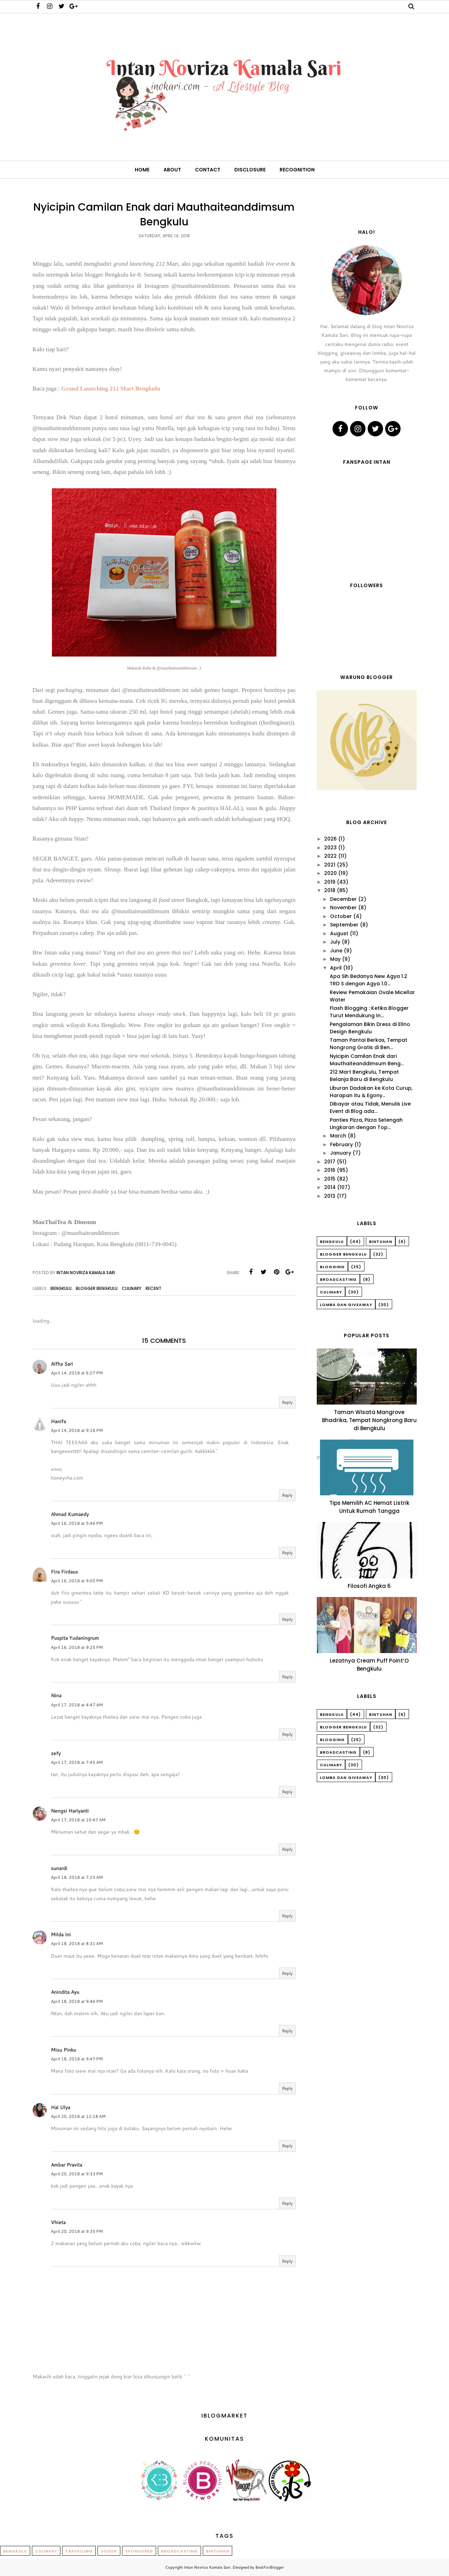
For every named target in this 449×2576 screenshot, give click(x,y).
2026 (330, 838)
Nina (56, 1695)
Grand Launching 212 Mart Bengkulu (110, 388)
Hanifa (58, 1421)
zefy (56, 1753)
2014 (330, 1187)
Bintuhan (380, 1241)
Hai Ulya (60, 2107)
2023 (330, 847)
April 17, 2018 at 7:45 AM (77, 1762)
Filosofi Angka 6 (369, 1586)
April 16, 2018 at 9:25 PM (77, 1647)
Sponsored (139, 2551)
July (335, 941)
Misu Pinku (63, 2049)
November (343, 907)
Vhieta (58, 2222)
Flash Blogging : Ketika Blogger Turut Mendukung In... (369, 1012)
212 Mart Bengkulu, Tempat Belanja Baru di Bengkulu (364, 1075)
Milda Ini (61, 1934)
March (338, 1135)
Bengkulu (61, 1288)
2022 (330, 855)
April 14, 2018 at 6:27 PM (77, 1373)
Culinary (131, 1288)
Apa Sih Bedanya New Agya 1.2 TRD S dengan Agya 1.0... (368, 980)
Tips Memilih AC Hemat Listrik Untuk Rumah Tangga (369, 1507)
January (340, 1152)
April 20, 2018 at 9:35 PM (77, 2231)
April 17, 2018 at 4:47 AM (77, 1705)
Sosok (109, 2551)
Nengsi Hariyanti (70, 1810)
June (336, 950)
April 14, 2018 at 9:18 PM (77, 1430)
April (336, 967)
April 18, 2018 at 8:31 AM (77, 1943)
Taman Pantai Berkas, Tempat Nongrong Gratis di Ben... (368, 1043)
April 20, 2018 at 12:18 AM (78, 2116)
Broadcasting (338, 1279)
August (339, 933)
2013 (329, 1195)
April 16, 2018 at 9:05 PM (77, 1581)
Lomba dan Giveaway (346, 1304)
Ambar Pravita (66, 2164)
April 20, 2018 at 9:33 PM (77, 2174)
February (341, 1144)
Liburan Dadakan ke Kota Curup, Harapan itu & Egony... (371, 1092)
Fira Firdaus (64, 1571)
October (341, 916)
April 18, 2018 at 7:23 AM (77, 1877)
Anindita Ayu (65, 1992)
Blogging (332, 1267)
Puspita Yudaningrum (75, 1638)
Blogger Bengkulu (97, 1288)
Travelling (79, 2551)
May (335, 959)
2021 (329, 864)
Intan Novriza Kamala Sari (207, 2567)
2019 (329, 881)
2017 (329, 1161)
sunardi (59, 1868)
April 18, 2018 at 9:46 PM (77, 2001)
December (343, 899)
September (344, 924)
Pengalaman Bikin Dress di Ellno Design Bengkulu (370, 1028)
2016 (329, 1170)
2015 (329, 1178)
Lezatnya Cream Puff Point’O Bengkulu (369, 1664)
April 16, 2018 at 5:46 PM (77, 1523)
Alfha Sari (62, 1363)
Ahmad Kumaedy (70, 1514)
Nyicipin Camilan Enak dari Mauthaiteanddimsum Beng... (367, 1060)
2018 (329, 890)
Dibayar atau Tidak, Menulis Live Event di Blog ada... (370, 1107)
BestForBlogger (269, 2567)
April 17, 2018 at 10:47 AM (78, 1820)
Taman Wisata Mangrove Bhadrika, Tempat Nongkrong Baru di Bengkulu (369, 1420)
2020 (330, 873)
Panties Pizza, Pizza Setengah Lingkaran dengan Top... (366, 1123)
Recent (153, 1288)
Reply (287, 1402)
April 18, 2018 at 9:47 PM (77, 2059)
